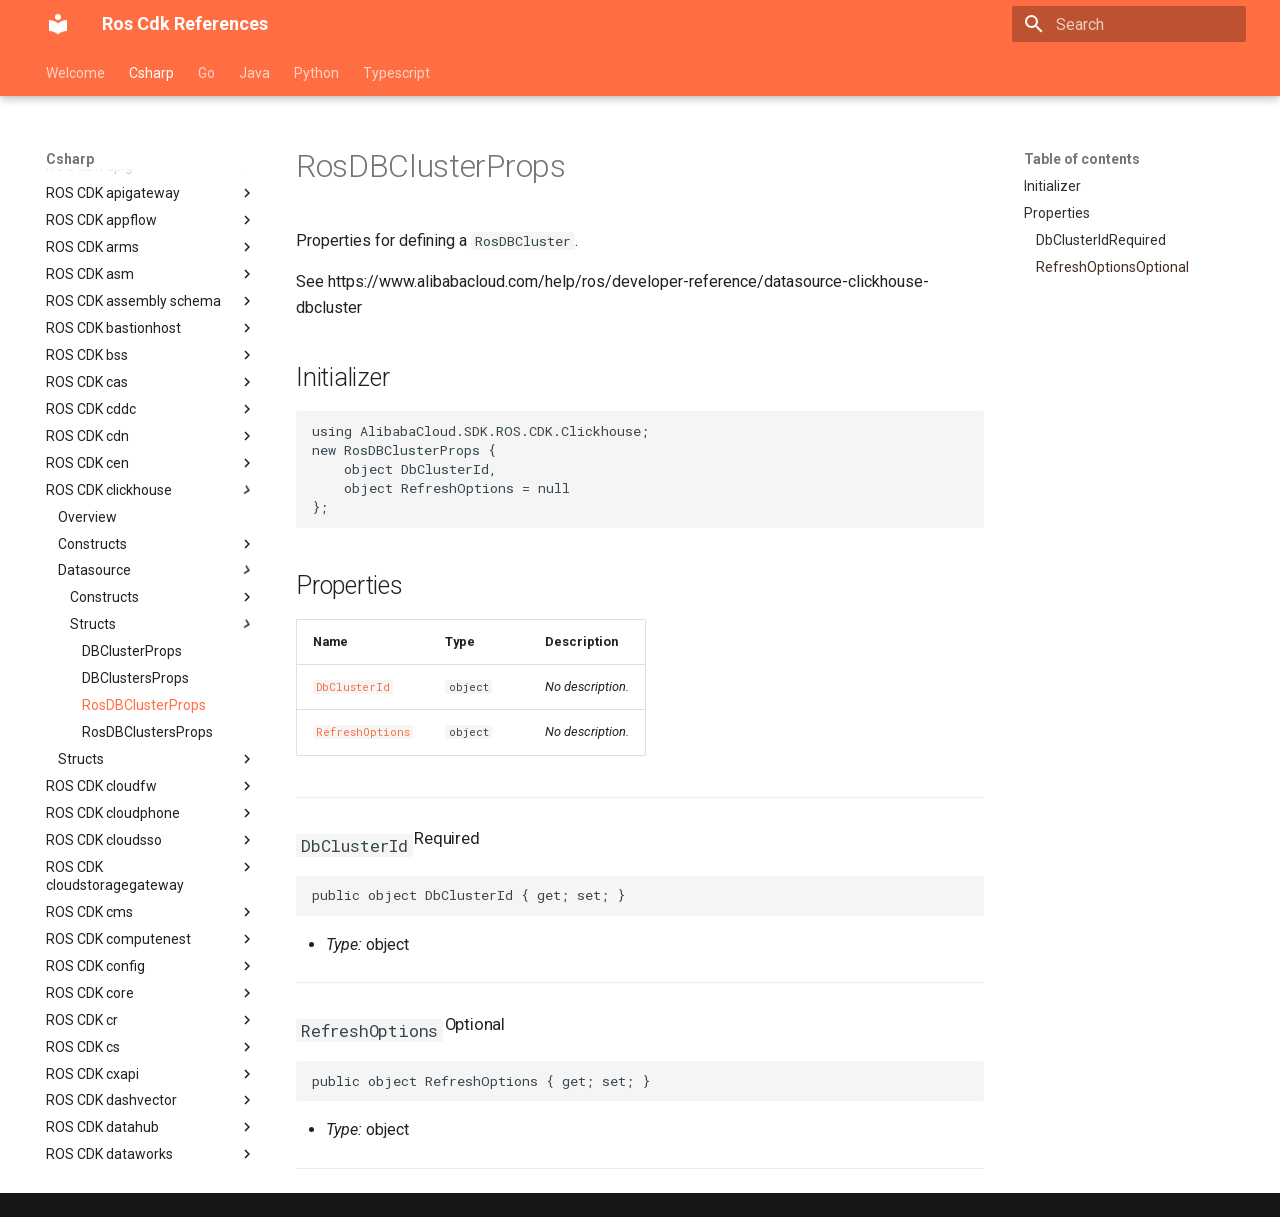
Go (206, 73)
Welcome (75, 73)
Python (316, 73)
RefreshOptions (363, 732)
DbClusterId (353, 687)
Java (254, 73)
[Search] (1129, 24)
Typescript (396, 73)
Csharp (151, 73)
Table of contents (1082, 159)
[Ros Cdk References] (58, 24)
